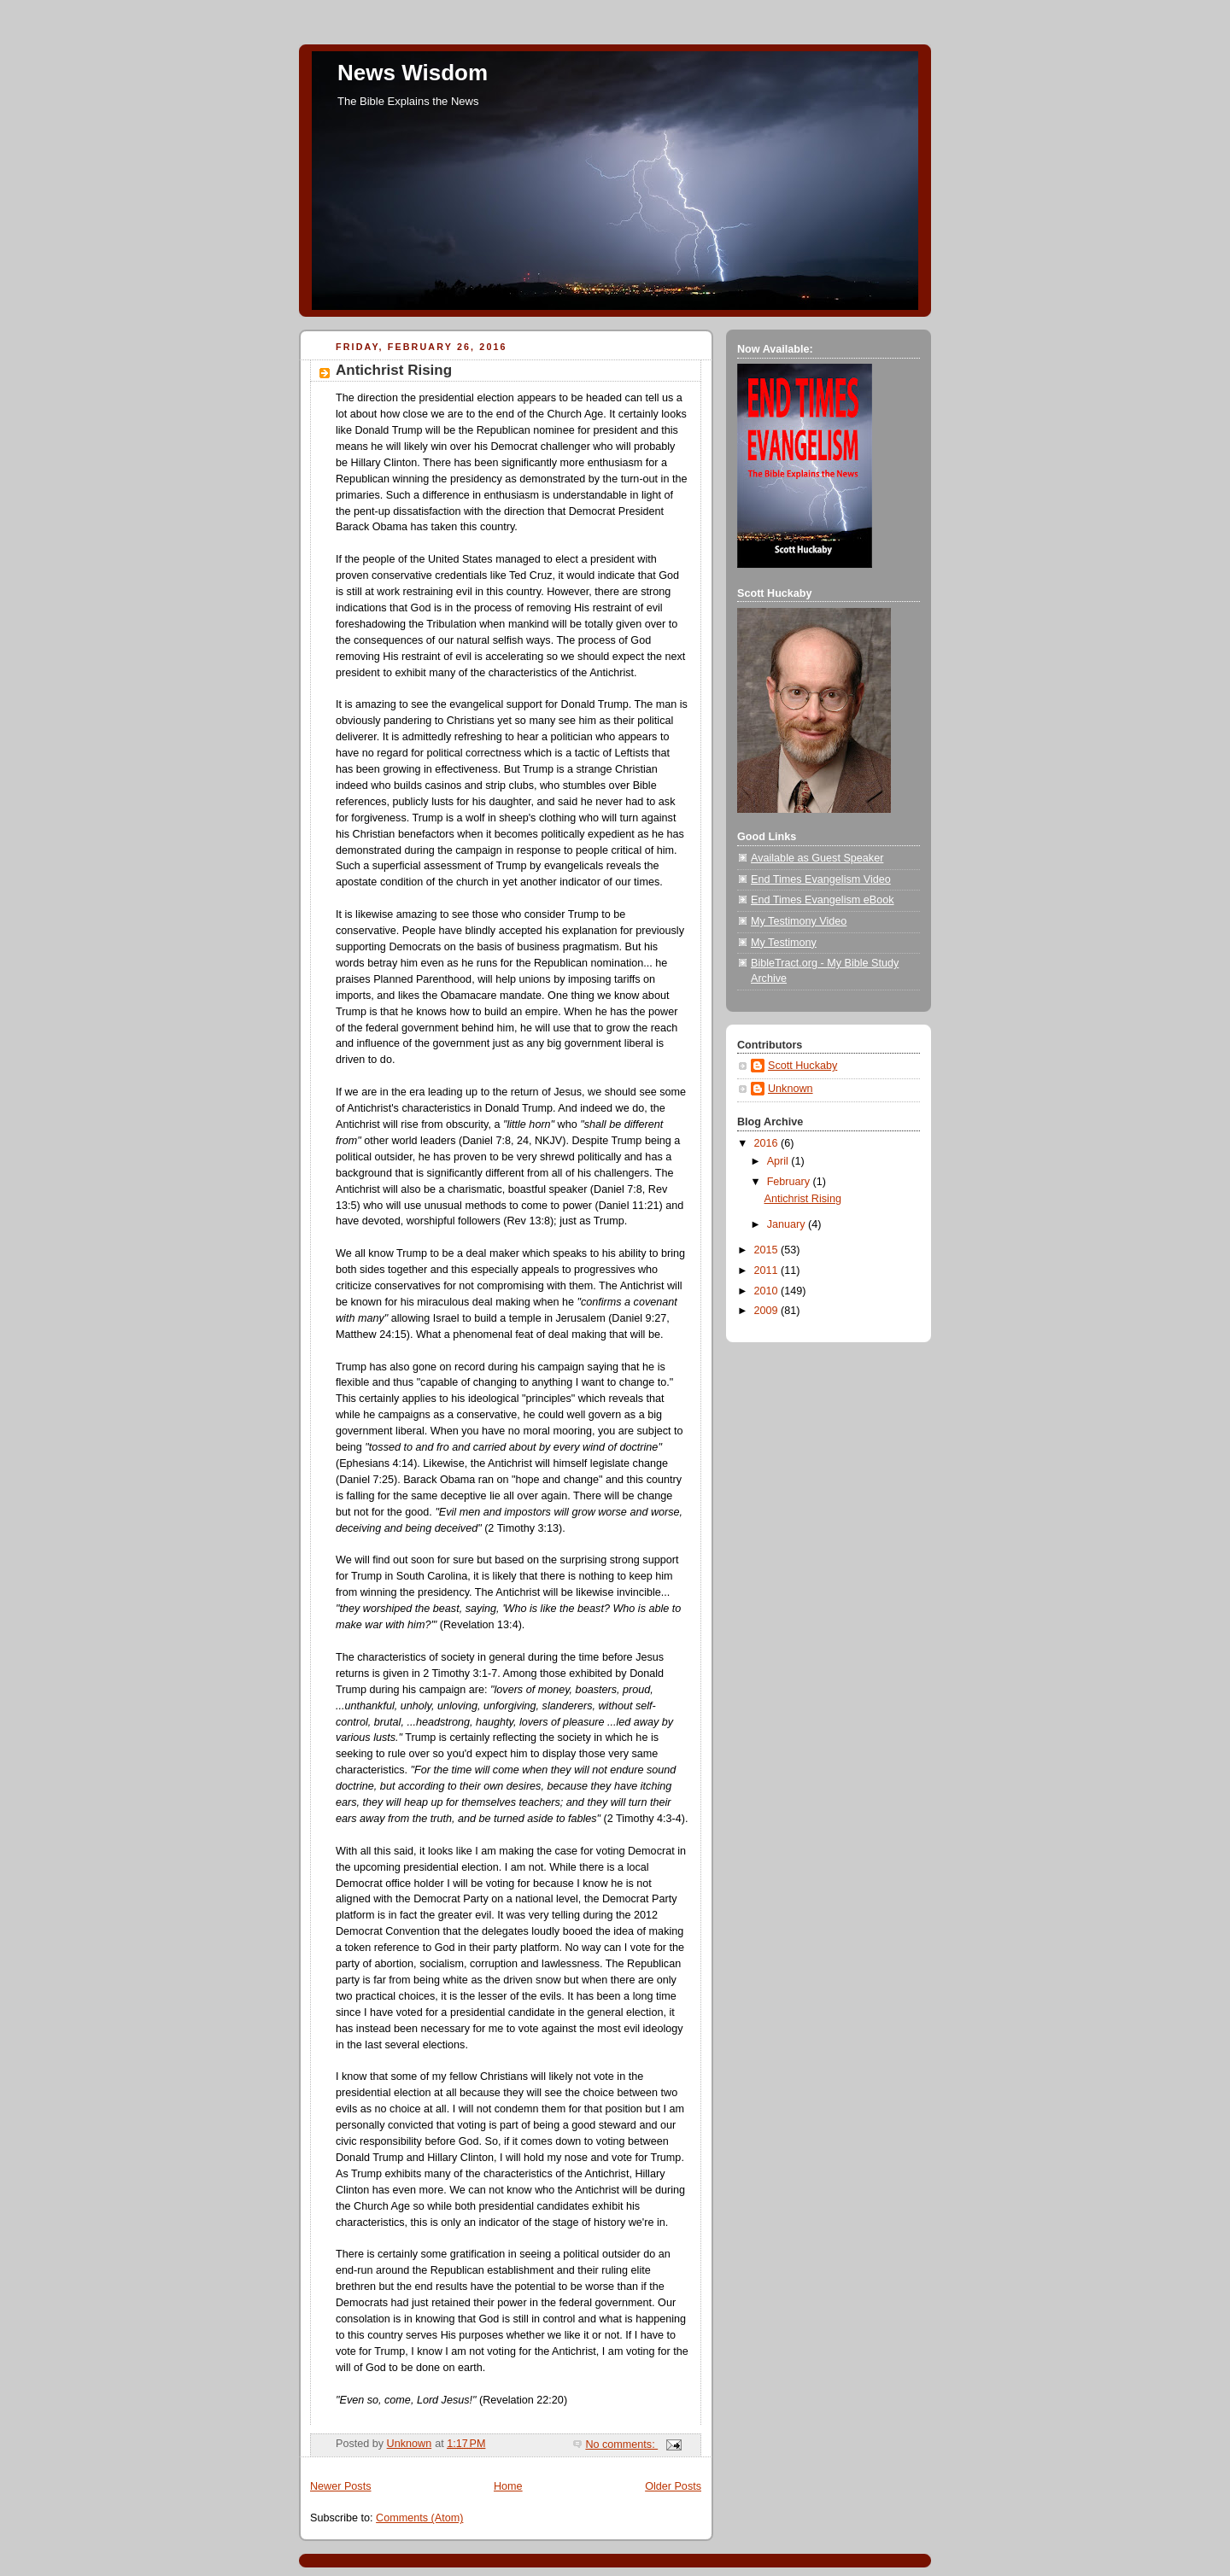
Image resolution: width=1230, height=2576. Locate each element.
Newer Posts (340, 2486)
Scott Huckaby (802, 1066)
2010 (768, 1291)
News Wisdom (412, 72)
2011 (768, 1270)
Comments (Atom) (419, 2518)
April (779, 1161)
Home (508, 2486)
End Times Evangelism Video (821, 879)
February (790, 1182)
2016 (768, 1143)
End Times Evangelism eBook (822, 900)
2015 (768, 1250)
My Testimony (784, 943)
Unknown (790, 1089)
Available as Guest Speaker (817, 858)
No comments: (621, 2444)
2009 (768, 1311)
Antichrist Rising (394, 370)
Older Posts (673, 2486)
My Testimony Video (798, 921)
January (787, 1224)
